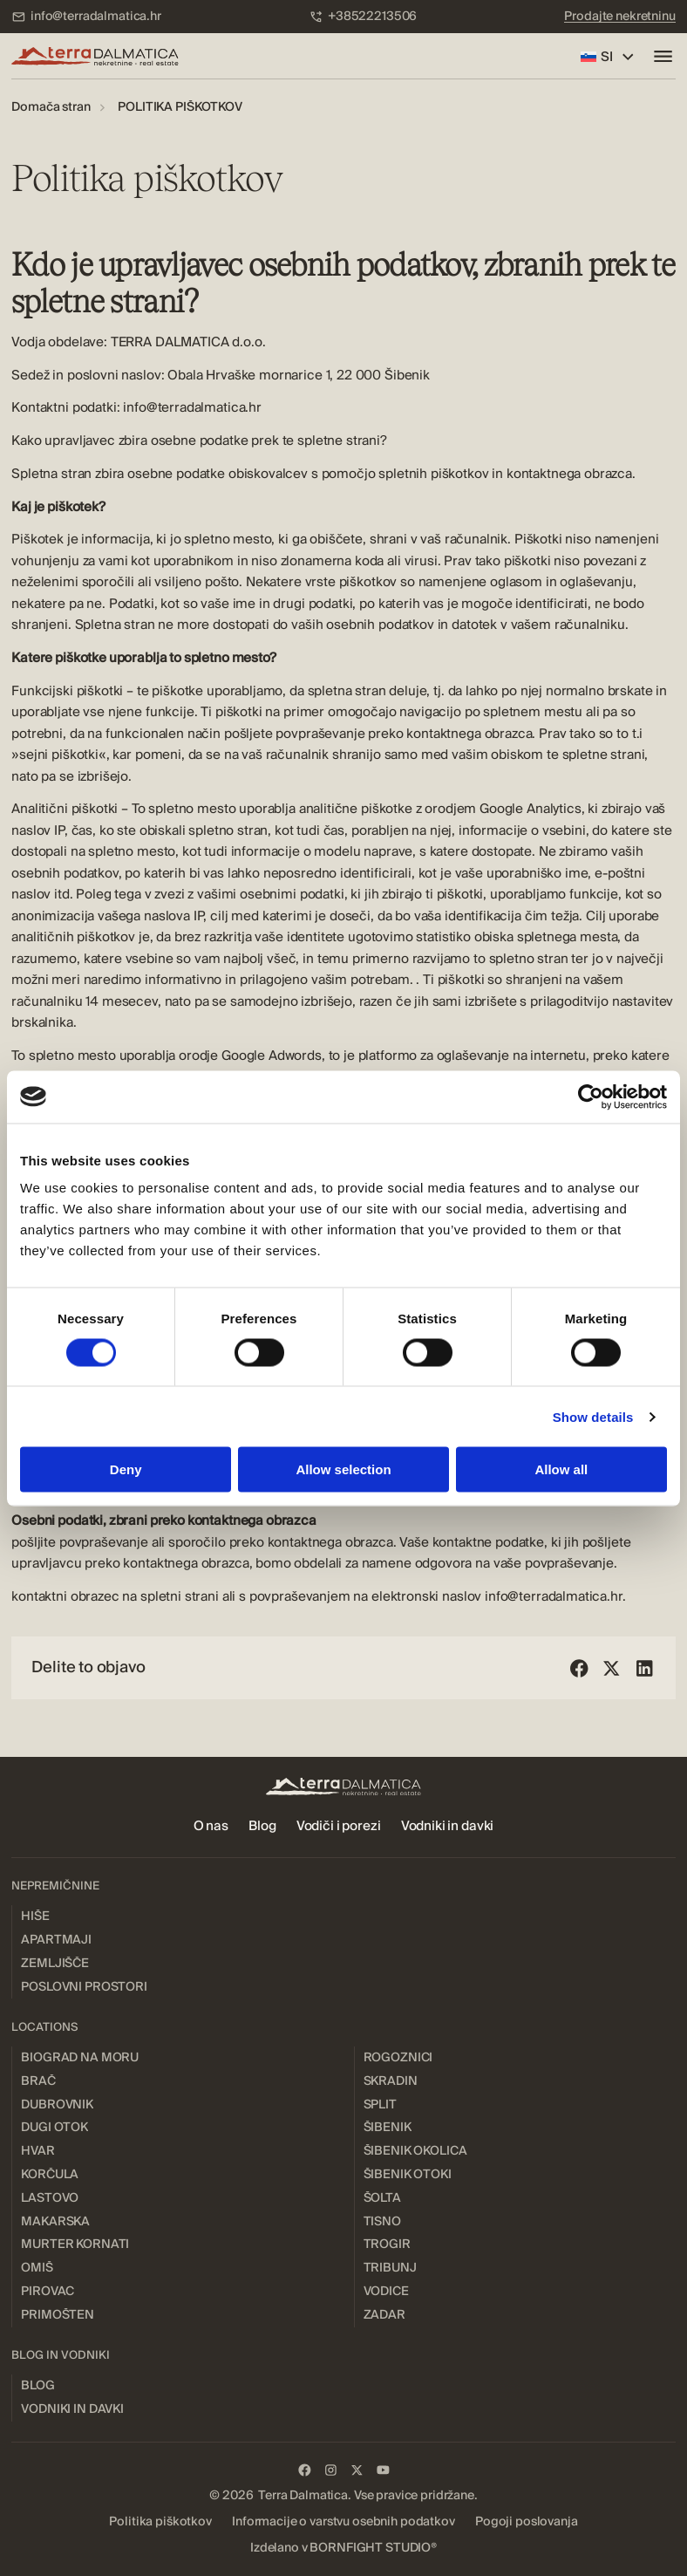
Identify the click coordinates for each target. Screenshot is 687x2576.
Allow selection (343, 1469)
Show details (593, 1416)
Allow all (561, 1469)
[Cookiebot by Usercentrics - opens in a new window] (590, 1096)
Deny (126, 1469)
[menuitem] (86, 17)
